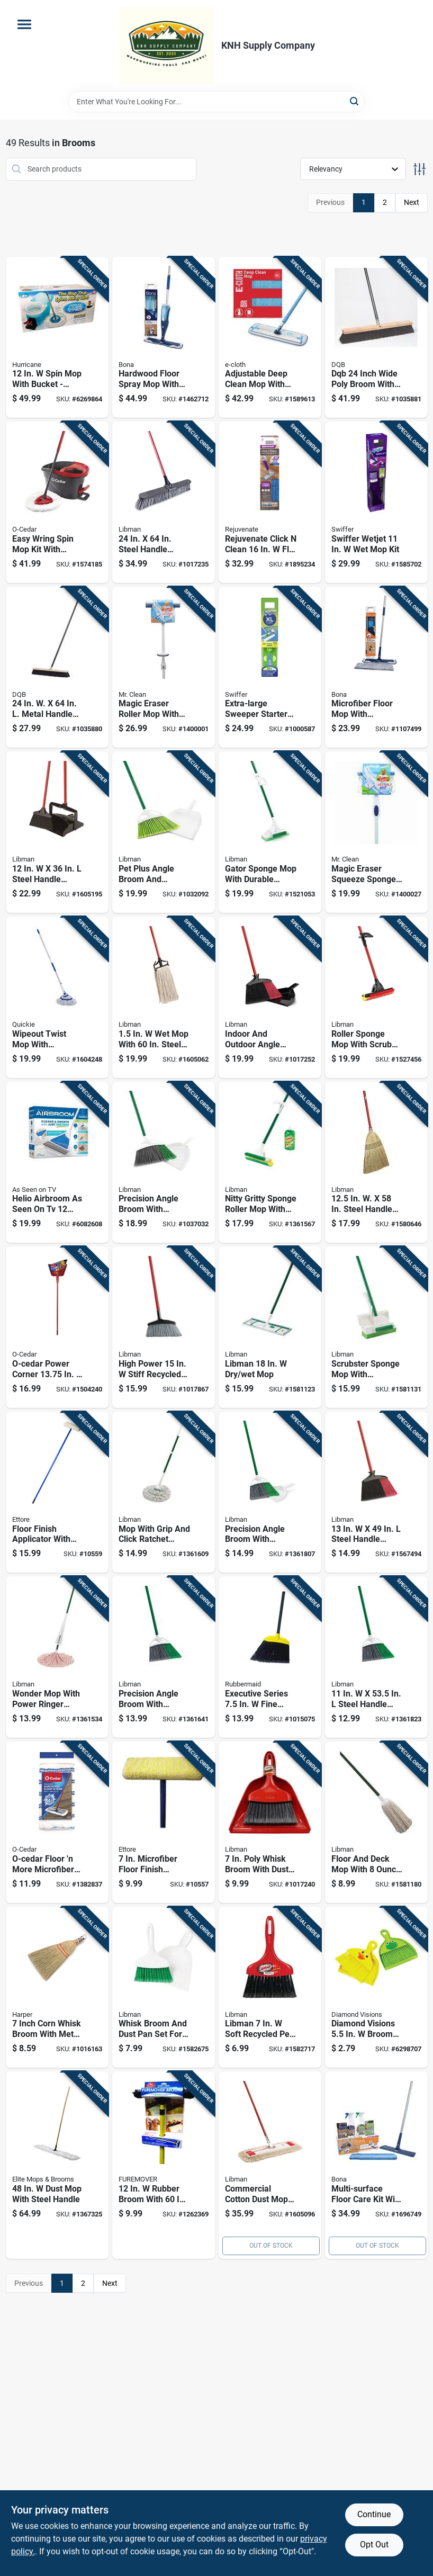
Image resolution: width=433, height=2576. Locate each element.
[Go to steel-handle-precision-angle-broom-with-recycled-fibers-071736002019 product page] (376, 1657)
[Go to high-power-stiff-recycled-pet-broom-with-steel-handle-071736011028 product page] (163, 1327)
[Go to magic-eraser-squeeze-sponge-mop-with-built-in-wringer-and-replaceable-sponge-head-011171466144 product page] (376, 832)
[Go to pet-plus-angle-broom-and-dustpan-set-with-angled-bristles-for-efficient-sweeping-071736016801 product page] (163, 832)
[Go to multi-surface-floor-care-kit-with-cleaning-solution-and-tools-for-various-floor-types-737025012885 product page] (376, 2165)
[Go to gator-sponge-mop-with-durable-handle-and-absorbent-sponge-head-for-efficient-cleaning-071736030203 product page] (270, 832)
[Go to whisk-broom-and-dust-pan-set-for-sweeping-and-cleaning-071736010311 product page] (163, 1987)
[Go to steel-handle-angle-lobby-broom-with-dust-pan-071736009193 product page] (57, 832)
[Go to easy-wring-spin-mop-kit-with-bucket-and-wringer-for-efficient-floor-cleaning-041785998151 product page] (57, 502)
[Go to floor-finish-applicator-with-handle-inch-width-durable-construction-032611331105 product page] (57, 1492)
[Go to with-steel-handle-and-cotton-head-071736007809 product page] (163, 997)
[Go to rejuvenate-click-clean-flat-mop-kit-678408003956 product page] (270, 502)
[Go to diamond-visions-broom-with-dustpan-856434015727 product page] (376, 1987)
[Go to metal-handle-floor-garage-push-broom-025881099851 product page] (57, 667)
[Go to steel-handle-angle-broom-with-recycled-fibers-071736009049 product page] (376, 1492)
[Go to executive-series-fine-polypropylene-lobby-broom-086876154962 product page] (270, 1657)
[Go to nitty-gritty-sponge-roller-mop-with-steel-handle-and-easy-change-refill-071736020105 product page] (270, 1162)
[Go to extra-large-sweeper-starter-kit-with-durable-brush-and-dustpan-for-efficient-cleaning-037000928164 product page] (270, 667)
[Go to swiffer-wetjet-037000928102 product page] (376, 502)
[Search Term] (216, 101)
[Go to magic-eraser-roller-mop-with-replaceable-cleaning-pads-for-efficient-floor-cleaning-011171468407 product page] (163, 667)
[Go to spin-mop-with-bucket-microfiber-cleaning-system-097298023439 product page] (57, 337)
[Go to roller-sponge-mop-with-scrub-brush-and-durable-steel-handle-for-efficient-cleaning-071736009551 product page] (376, 997)
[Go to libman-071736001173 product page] (270, 1327)
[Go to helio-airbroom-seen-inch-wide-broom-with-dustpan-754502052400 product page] (57, 1162)
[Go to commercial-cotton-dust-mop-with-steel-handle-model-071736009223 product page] (270, 2165)
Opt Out (374, 2544)
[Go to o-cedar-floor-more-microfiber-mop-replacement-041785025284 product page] (57, 1822)
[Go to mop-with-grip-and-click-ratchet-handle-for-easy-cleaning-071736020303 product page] (163, 1492)
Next (411, 202)
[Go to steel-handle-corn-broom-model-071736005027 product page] (376, 1162)
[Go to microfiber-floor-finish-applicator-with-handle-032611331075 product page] (163, 1822)
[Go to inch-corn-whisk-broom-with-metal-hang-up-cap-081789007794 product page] (57, 1987)
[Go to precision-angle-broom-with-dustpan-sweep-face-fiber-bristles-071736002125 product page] (163, 1162)
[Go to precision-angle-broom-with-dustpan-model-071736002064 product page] (270, 1492)
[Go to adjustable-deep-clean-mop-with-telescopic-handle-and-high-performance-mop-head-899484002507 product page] (270, 337)
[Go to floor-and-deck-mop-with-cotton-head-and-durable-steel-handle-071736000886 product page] (376, 1822)
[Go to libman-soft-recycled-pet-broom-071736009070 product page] (270, 1987)
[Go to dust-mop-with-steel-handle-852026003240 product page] (57, 2165)
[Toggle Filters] (419, 169)
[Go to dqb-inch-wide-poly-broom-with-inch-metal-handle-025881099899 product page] (376, 337)
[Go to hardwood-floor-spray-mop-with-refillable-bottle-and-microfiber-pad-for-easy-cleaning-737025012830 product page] (163, 337)
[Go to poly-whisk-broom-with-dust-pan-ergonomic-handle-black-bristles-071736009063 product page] (270, 1822)
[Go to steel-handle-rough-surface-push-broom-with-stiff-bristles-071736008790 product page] (163, 502)
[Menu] (24, 24)
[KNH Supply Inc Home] (166, 45)
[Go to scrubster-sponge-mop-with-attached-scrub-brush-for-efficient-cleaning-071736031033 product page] (376, 1327)
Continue (374, 2514)
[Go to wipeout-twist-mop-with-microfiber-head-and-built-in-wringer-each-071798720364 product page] (57, 997)
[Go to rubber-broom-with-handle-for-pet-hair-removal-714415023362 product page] (163, 2165)
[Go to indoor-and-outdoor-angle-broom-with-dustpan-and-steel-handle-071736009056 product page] (270, 997)
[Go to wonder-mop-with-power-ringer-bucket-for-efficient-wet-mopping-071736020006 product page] (57, 1657)
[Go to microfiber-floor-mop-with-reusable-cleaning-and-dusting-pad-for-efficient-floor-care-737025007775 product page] (376, 667)
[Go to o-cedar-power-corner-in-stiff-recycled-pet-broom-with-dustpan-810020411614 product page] (57, 1327)
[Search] (355, 101)
